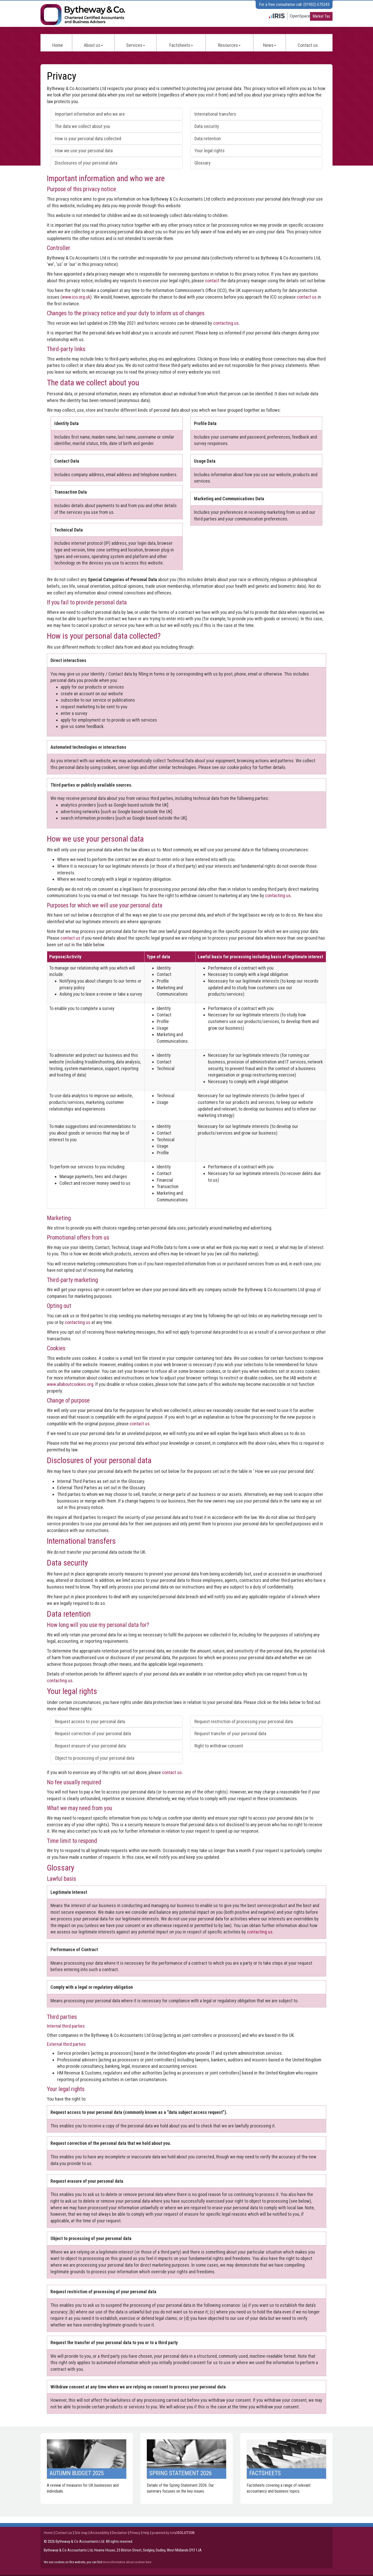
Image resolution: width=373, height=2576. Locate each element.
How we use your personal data (84, 150)
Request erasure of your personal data (90, 1745)
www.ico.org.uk (76, 297)
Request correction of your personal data (93, 1733)
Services (135, 45)
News (269, 45)
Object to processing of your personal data (94, 1758)
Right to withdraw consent (218, 1745)
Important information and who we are (90, 114)
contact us (307, 297)
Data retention (207, 138)
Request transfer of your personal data (230, 1733)
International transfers (215, 114)
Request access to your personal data (90, 1721)
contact (212, 280)
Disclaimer (119, 2532)
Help (146, 2532)
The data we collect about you (82, 126)
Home (57, 45)
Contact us (308, 45)
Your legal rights (209, 150)
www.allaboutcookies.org (70, 1384)
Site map (81, 2532)
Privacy (135, 2532)
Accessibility (99, 2532)
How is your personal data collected (88, 138)
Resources (229, 45)
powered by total (173, 2532)
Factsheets (181, 45)
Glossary (202, 163)
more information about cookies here (127, 2562)
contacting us (226, 323)
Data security (206, 126)
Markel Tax (321, 16)
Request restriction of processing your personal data (243, 1721)
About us (93, 45)
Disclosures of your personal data (86, 163)
